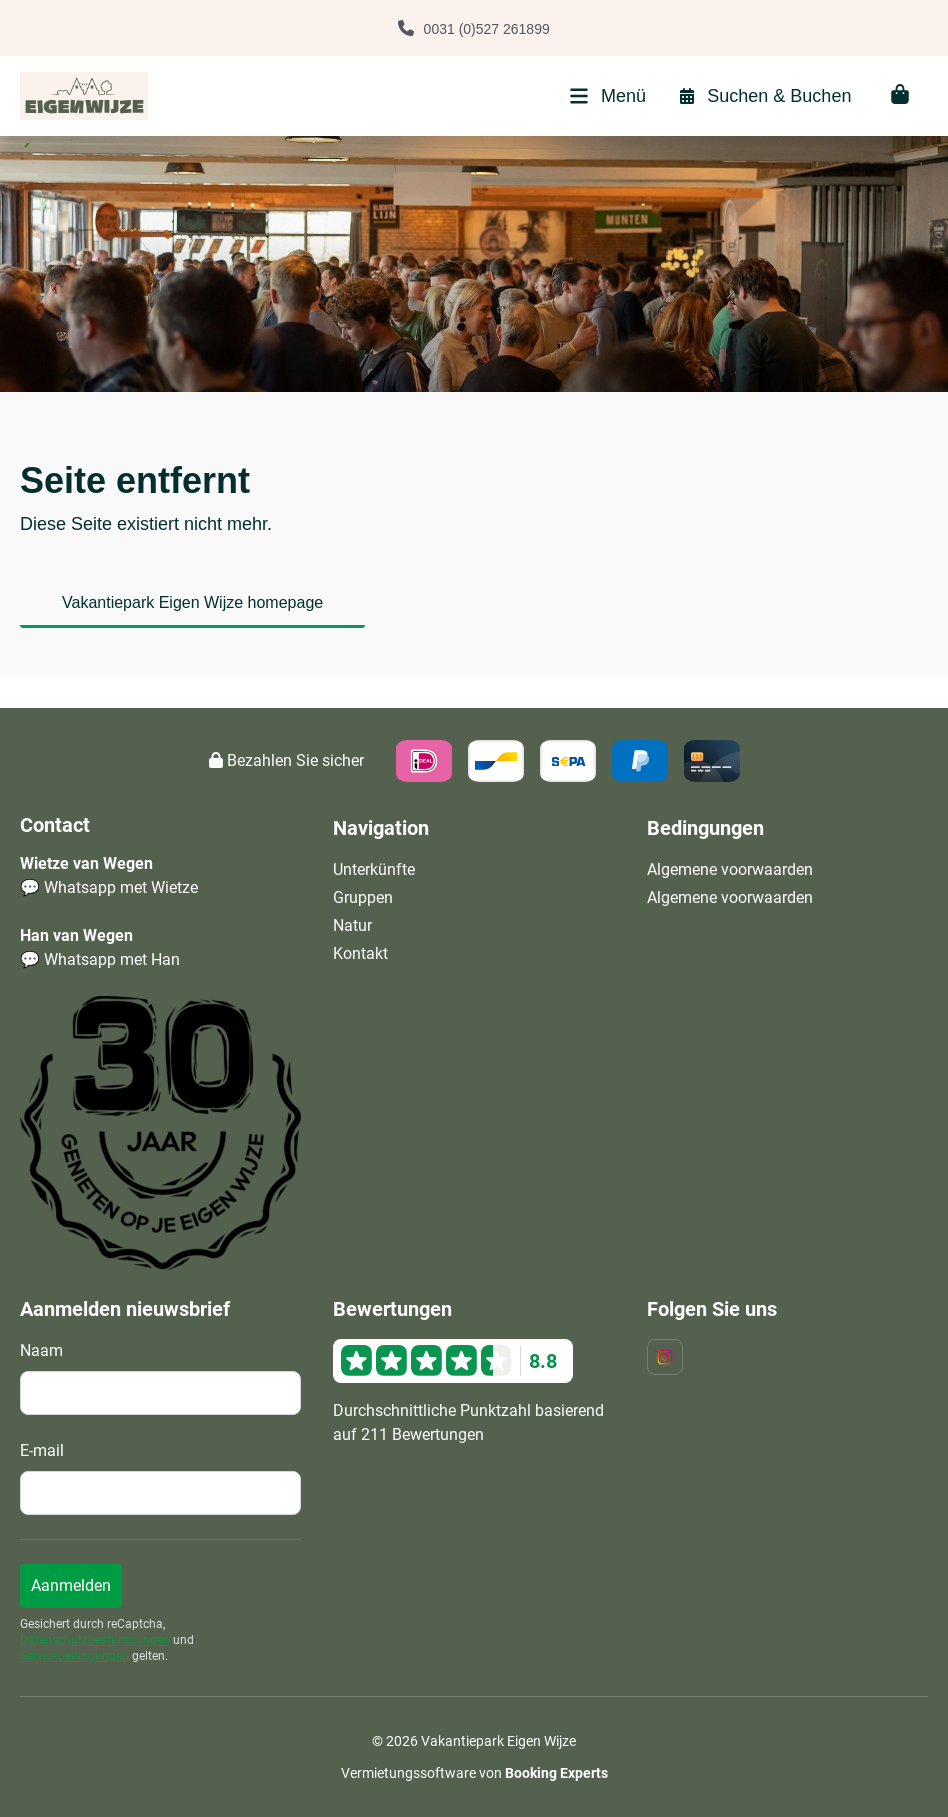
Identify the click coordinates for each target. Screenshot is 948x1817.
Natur (352, 925)
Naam (41, 1350)
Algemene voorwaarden (730, 869)
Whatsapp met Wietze (121, 887)
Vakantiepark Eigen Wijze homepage (192, 602)
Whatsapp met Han (112, 959)
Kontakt (360, 953)
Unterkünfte (374, 869)
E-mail (42, 1450)
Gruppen (363, 897)
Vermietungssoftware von (474, 1773)
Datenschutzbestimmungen (95, 1640)
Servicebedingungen (74, 1656)
